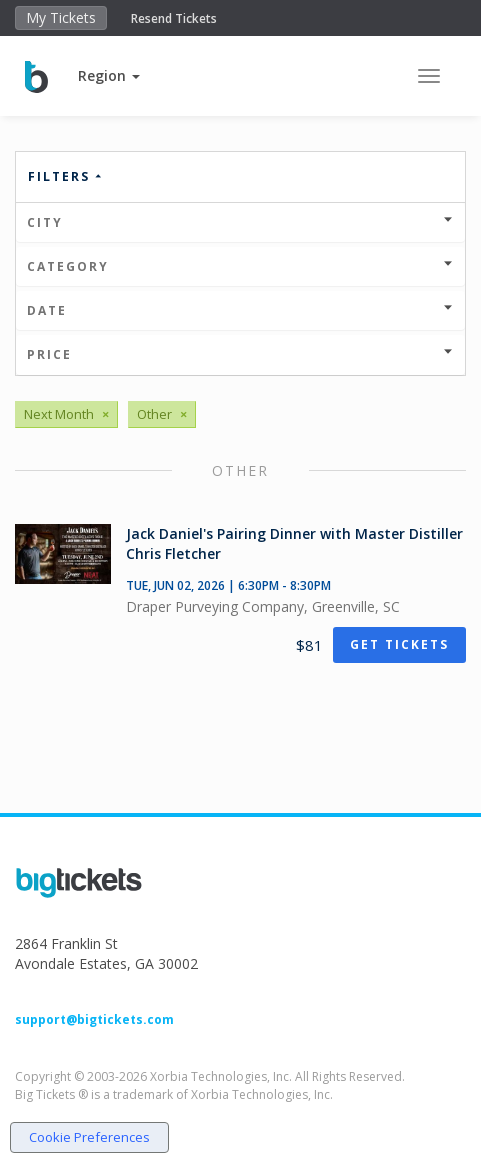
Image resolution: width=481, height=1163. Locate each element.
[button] (109, 75)
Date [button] (240, 310)
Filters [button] (66, 176)
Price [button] (240, 354)
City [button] (240, 222)
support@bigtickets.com (94, 1019)
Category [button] (240, 266)
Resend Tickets (174, 18)
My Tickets (61, 17)
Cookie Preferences (89, 1137)
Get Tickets (399, 644)
